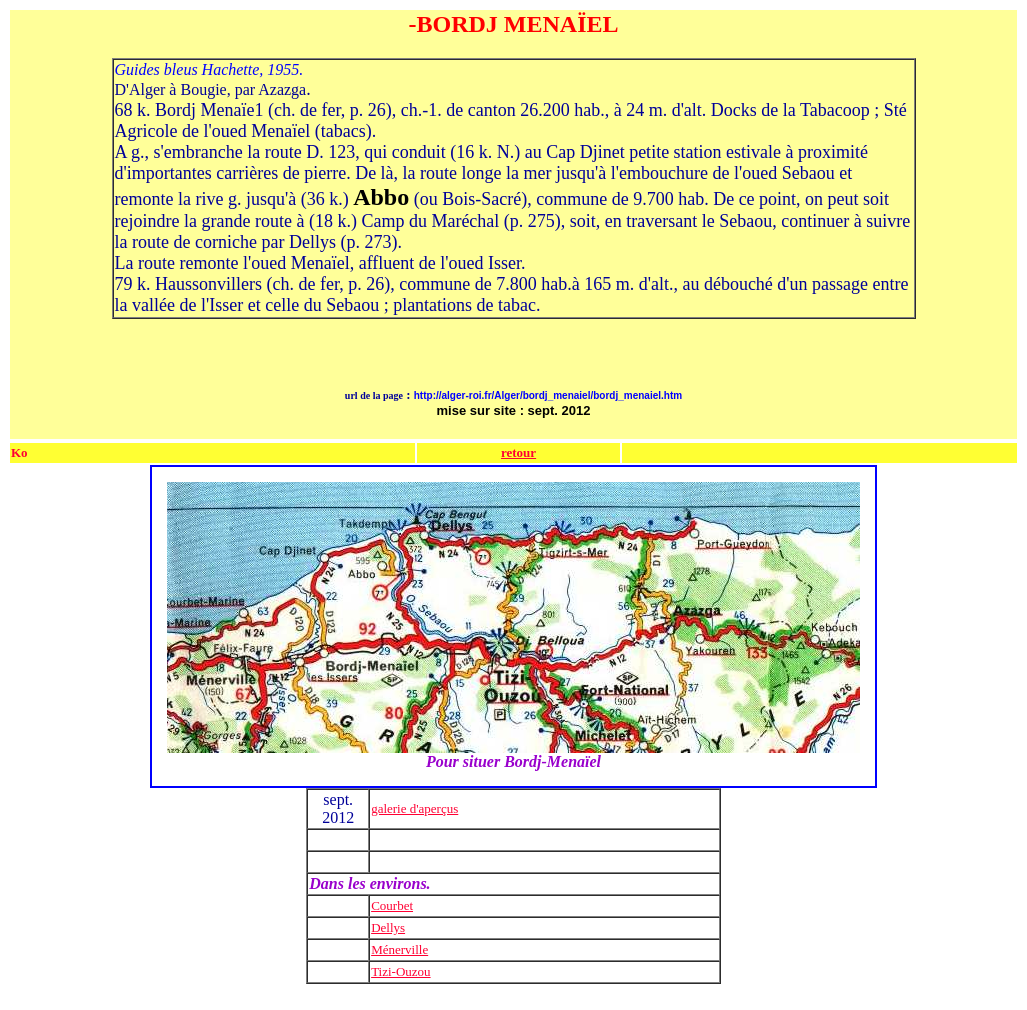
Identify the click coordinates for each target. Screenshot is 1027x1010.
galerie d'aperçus (414, 808)
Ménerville (399, 949)
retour (518, 452)
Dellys (388, 927)
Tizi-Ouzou (400, 971)
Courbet (392, 905)
